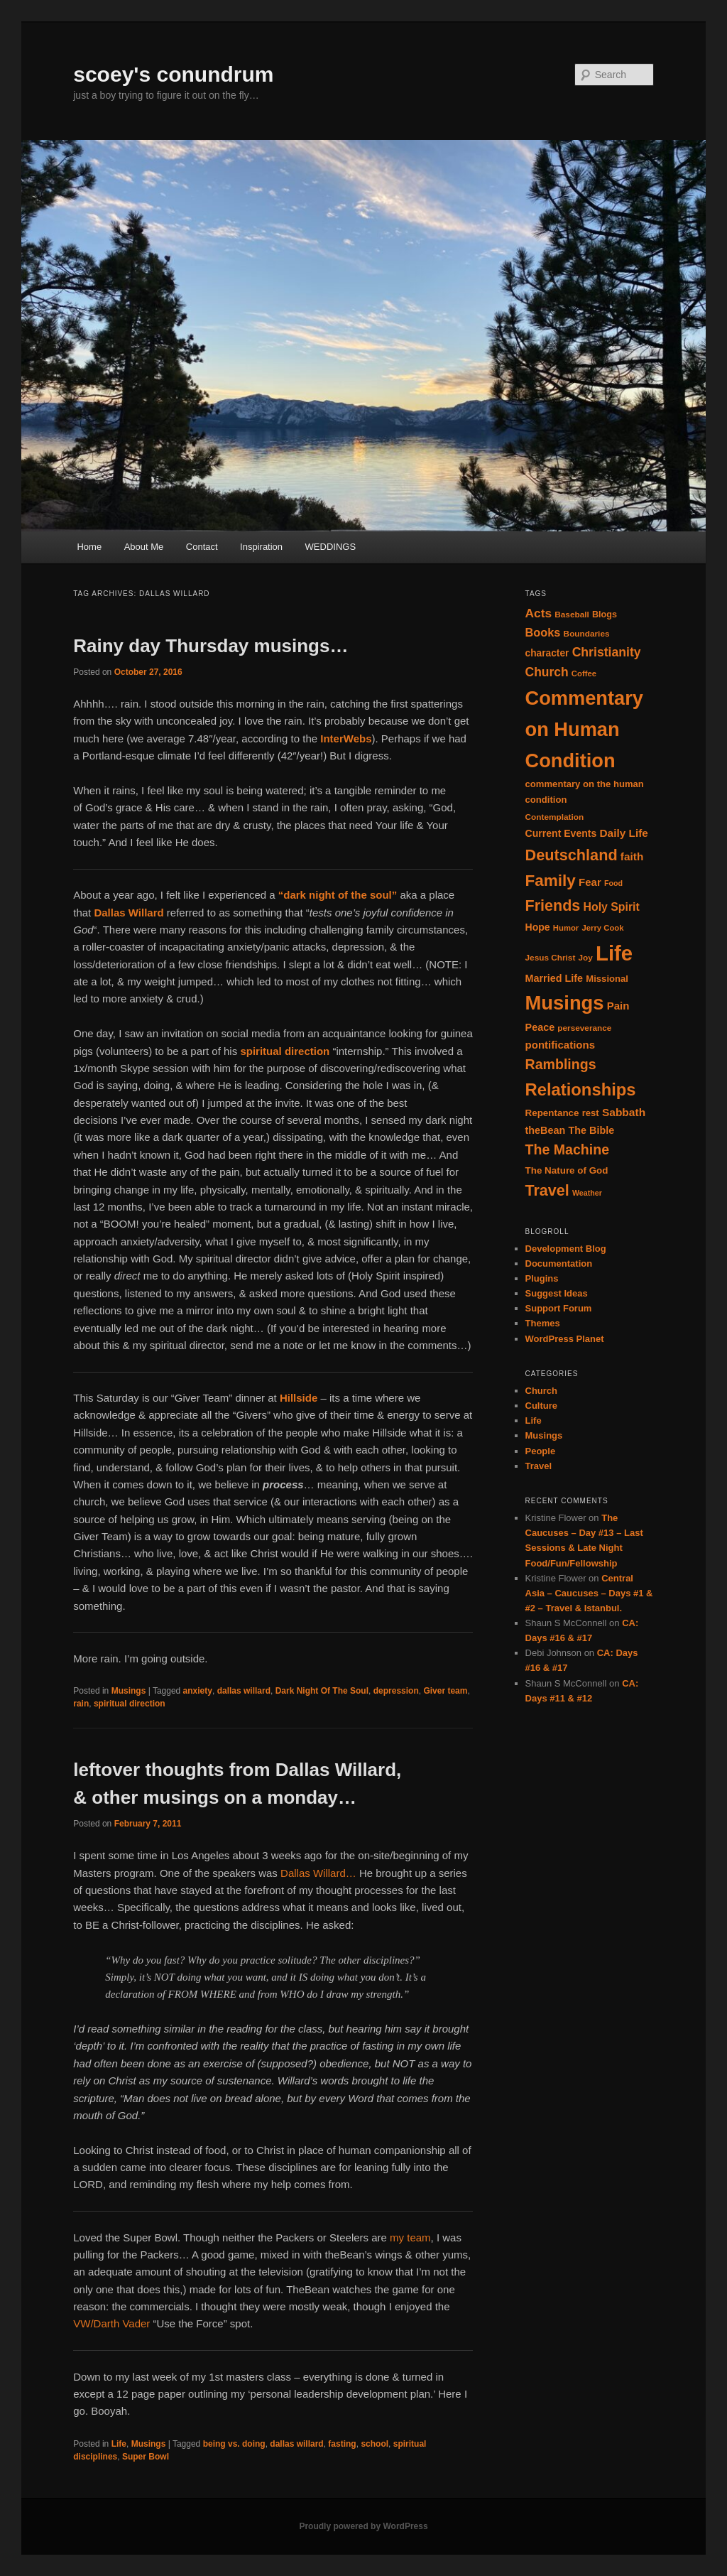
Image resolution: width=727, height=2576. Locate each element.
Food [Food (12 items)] (613, 883)
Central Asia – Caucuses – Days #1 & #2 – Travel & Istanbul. (589, 1593)
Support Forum (558, 1308)
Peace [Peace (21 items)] (540, 1027)
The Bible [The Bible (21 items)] (591, 1130)
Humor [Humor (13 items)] (566, 928)
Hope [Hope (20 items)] (537, 927)
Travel (538, 1466)
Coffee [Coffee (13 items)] (584, 673)
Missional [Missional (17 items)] (607, 978)
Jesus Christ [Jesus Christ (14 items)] (550, 958)
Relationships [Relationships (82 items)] (580, 1089)
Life (118, 2444)
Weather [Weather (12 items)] (587, 1193)
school (374, 2444)
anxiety (197, 1691)
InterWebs (345, 738)
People (540, 1451)
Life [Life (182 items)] (614, 953)
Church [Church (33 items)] (547, 672)
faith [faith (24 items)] (632, 856)
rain (81, 1704)
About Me (144, 546)
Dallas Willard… (318, 1873)
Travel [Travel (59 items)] (547, 1190)
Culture (541, 1405)
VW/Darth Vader (111, 2323)
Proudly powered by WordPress (363, 2526)
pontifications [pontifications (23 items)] (560, 1045)
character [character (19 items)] (547, 653)
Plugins (542, 1278)
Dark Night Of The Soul (321, 1691)
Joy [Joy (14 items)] (586, 958)
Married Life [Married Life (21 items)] (554, 978)
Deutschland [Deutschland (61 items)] (571, 855)
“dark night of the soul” (338, 895)
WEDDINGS (330, 546)
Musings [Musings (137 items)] (564, 1003)
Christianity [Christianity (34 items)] (606, 652)
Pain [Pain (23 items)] (618, 1006)
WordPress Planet (564, 1338)
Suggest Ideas (556, 1293)
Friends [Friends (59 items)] (553, 905)
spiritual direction (129, 1704)
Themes (542, 1323)
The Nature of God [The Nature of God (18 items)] (566, 1170)
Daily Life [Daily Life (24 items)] (624, 833)
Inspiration (261, 546)
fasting (342, 2444)
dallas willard (243, 1691)
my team (410, 2237)
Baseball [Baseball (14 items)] (571, 614)
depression (396, 1691)
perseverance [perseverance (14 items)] (584, 1028)
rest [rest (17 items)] (590, 1113)
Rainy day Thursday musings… (210, 645)
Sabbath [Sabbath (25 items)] (623, 1112)
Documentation (559, 1263)
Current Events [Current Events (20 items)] (561, 833)
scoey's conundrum (173, 74)
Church (541, 1390)
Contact (202, 546)
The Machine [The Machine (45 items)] (567, 1149)
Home (89, 546)
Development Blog (565, 1248)
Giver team (445, 1691)
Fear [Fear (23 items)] (590, 882)
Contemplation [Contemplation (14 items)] (554, 817)
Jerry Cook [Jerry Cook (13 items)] (602, 928)
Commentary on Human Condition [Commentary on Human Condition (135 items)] (584, 729)
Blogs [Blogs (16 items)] (604, 614)
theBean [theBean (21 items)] (545, 1130)
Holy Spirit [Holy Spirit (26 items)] (611, 907)
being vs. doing (234, 2444)
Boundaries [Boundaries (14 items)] (587, 634)
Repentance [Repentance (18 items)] (552, 1113)
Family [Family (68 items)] (550, 880)
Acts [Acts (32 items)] (538, 613)
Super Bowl (145, 2457)
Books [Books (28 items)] (543, 632)
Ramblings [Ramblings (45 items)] (560, 1064)
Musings (128, 1691)
